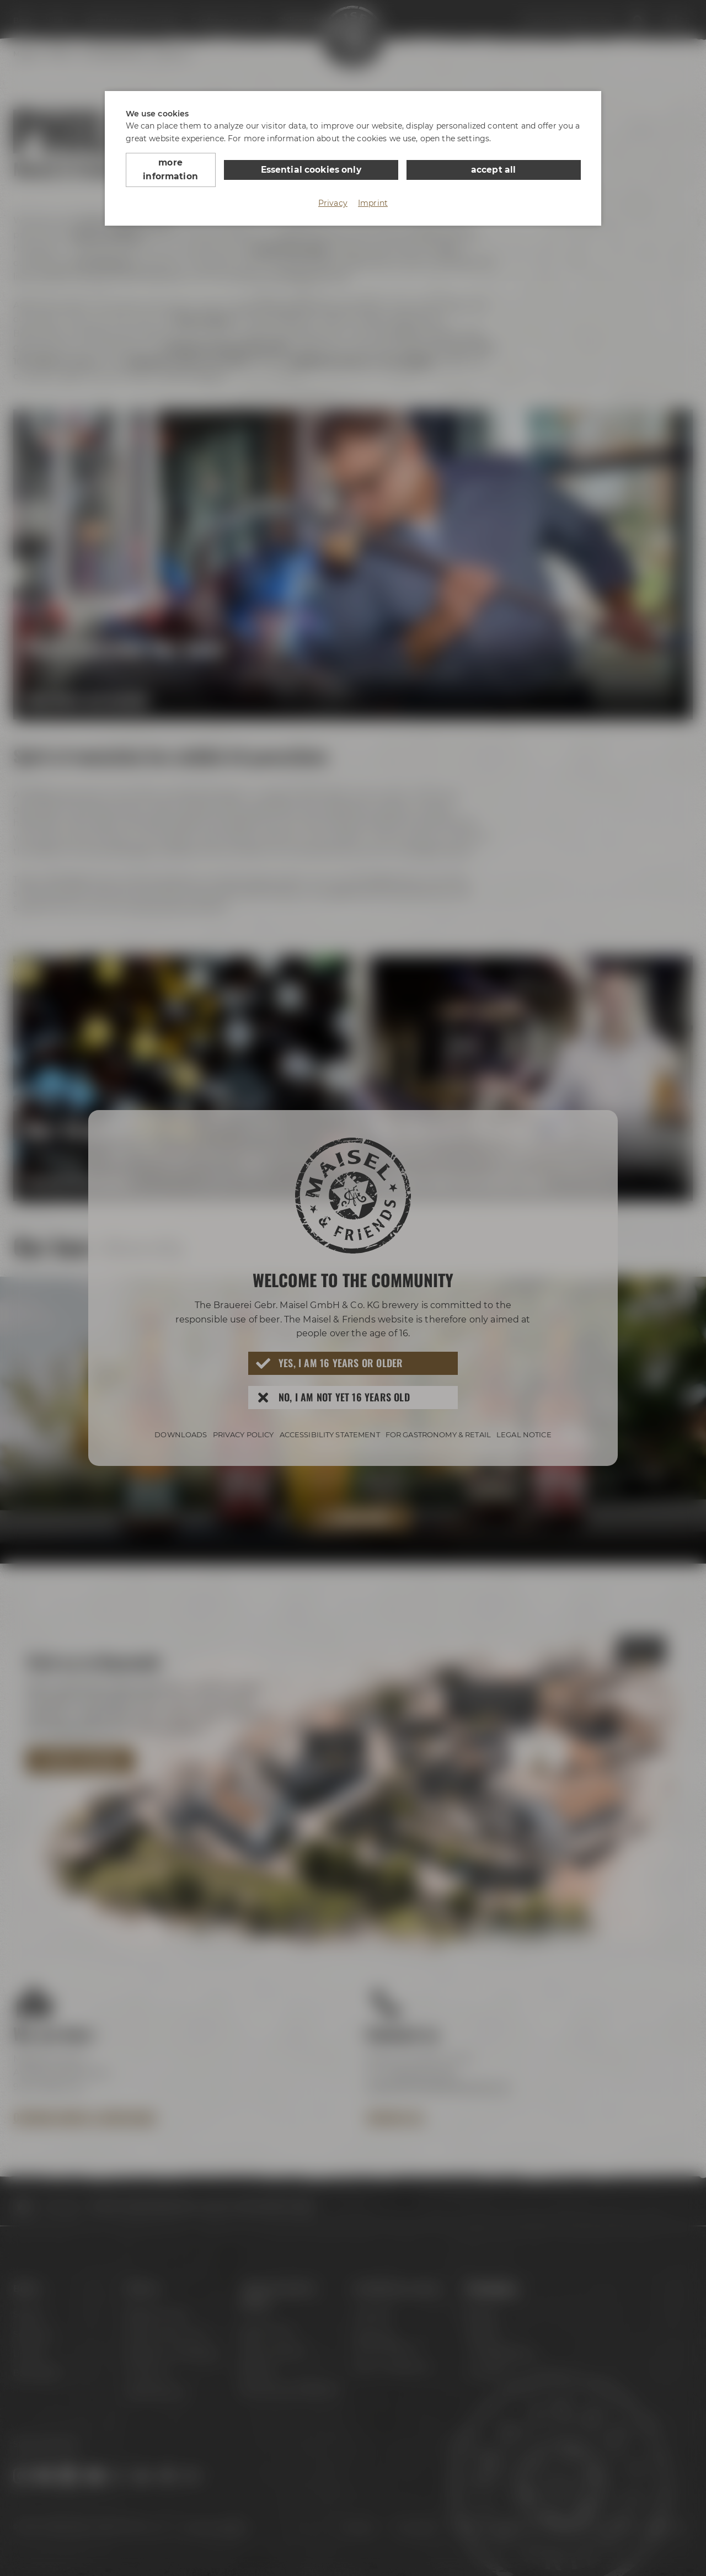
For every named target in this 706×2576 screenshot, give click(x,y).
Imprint (373, 189)
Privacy (332, 189)
